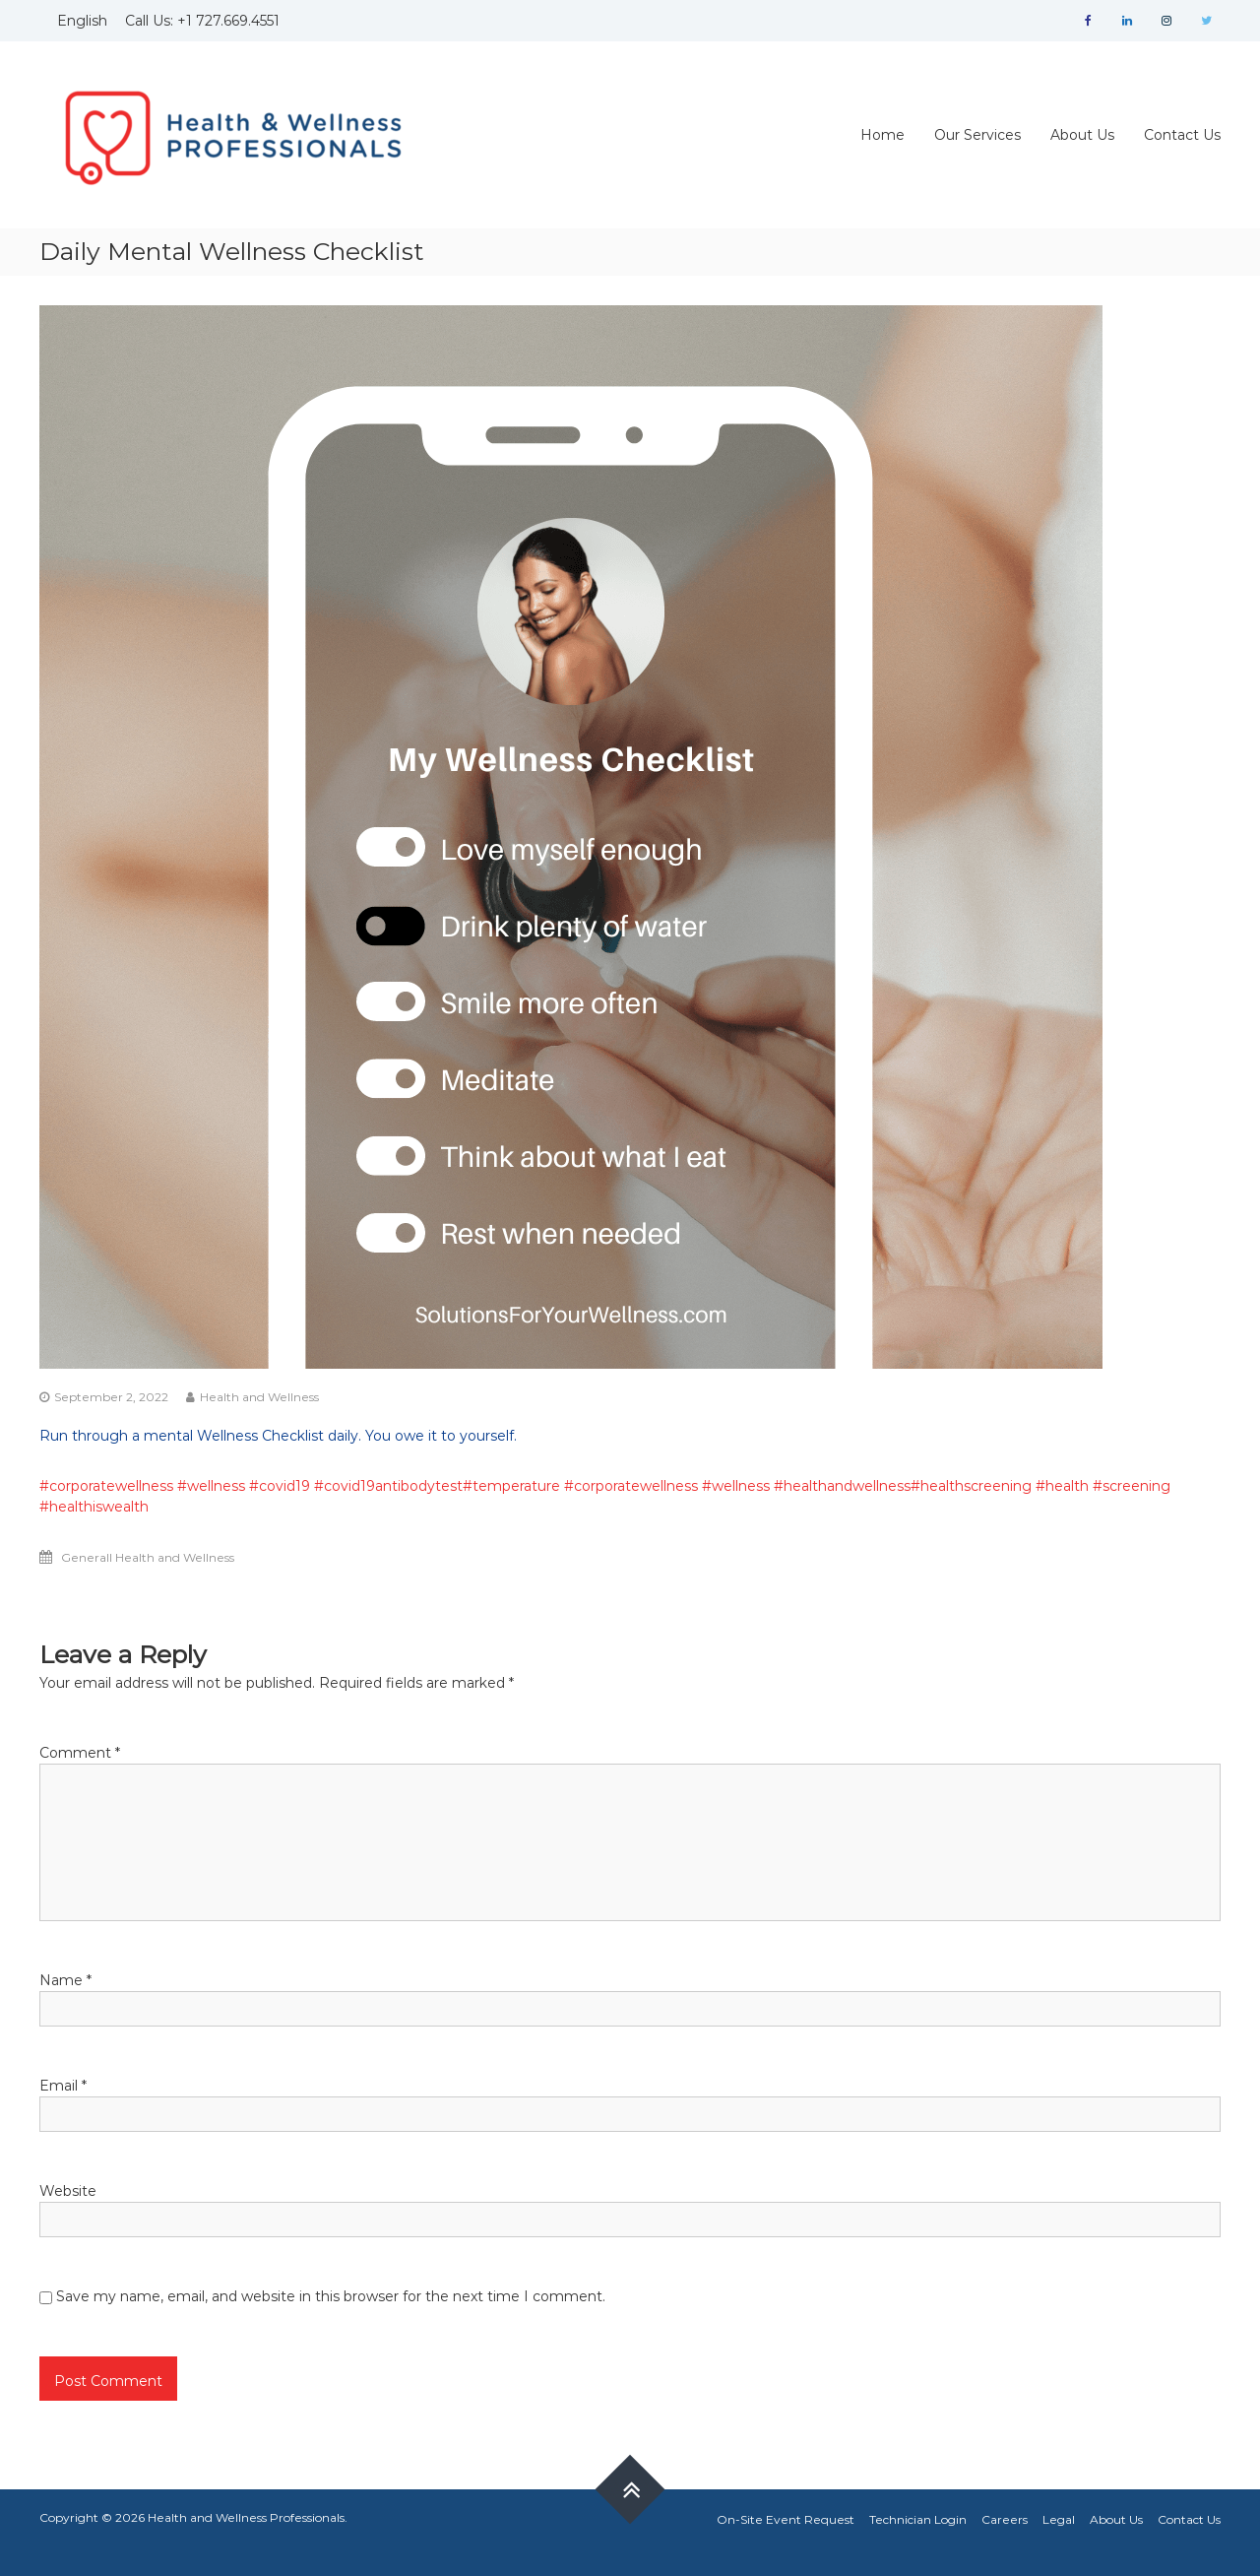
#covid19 (279, 1486)
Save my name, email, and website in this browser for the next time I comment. (330, 2296)
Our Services (977, 135)
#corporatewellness (106, 1486)
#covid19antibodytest (388, 1486)
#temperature (511, 1486)
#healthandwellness (842, 1486)
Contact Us (1182, 135)
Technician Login (918, 2519)
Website (67, 2191)
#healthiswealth (94, 1506)
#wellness (211, 1486)
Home (882, 135)
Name (65, 1980)
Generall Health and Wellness (147, 1557)
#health (1062, 1486)
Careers (1004, 2519)
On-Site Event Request (785, 2519)
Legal (1058, 2519)
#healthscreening (971, 1486)
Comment (79, 1753)
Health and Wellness (259, 1396)
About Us (1082, 135)
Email (63, 2085)
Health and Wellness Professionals (246, 2517)
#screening (1131, 1486)
